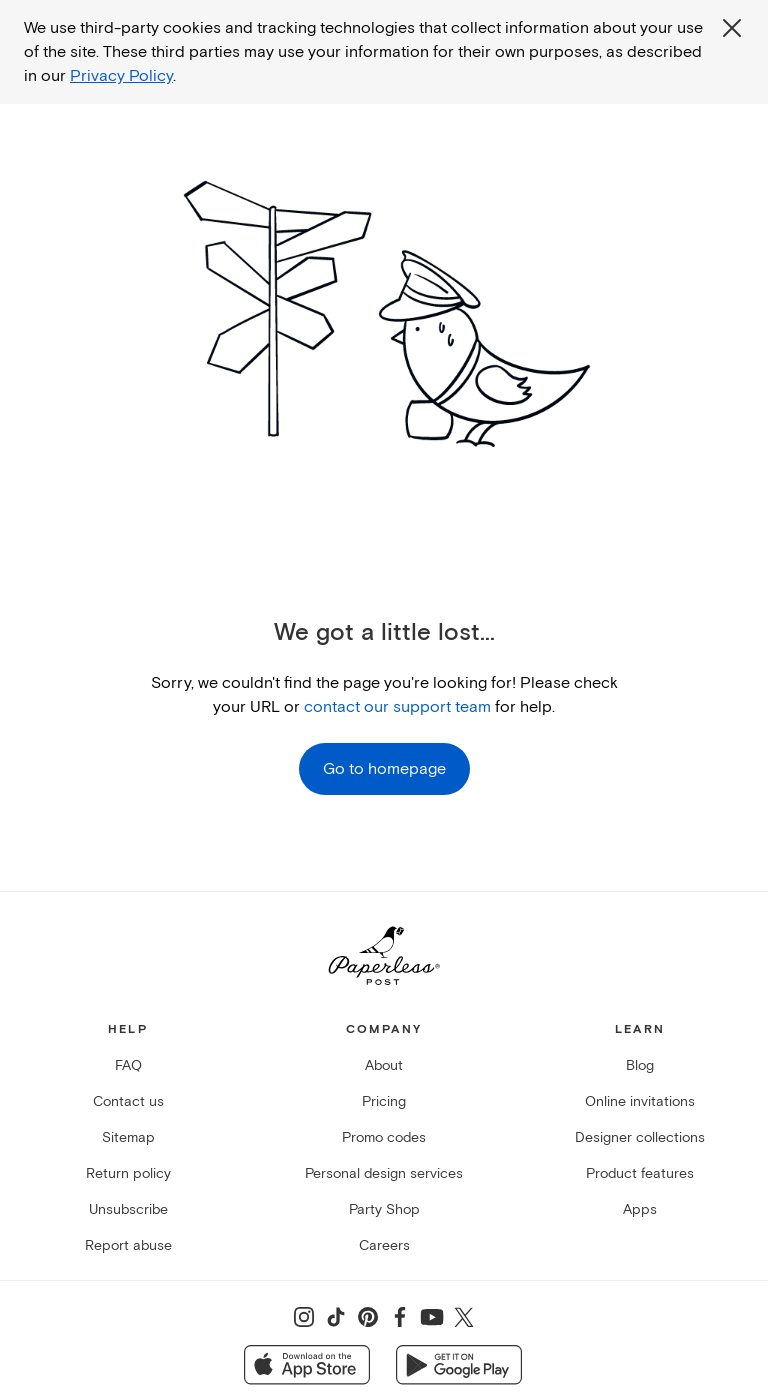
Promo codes (384, 1137)
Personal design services (384, 1173)
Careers (384, 1245)
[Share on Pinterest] (368, 1317)
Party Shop (384, 1209)
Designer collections (640, 1137)
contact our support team (397, 707)
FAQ (128, 1065)
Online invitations (640, 1101)
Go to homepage (384, 769)
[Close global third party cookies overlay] (732, 28)
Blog (640, 1065)
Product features (640, 1173)
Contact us (128, 1101)
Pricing (384, 1101)
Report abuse (128, 1245)
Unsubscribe (128, 1209)
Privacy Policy (121, 76)
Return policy (128, 1173)
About (384, 1065)
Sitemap (128, 1137)
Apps (640, 1209)
